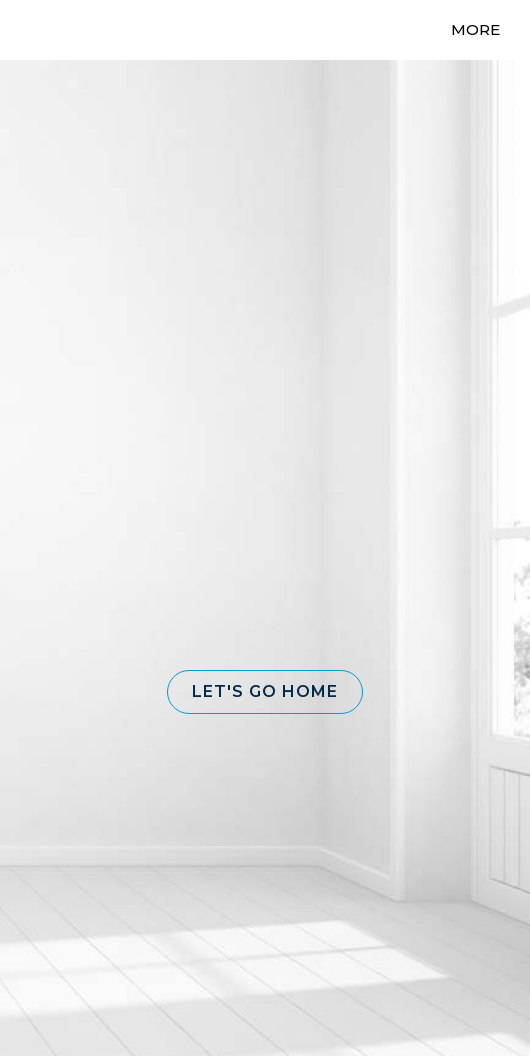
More (475, 29)
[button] (265, 692)
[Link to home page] (57, 30)
